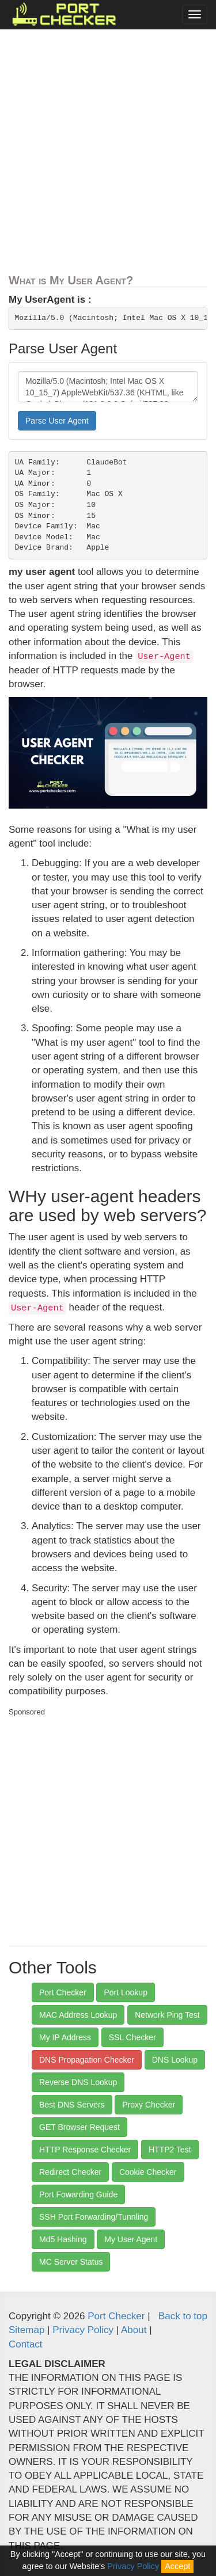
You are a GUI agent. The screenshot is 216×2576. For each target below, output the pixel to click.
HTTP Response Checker (85, 2149)
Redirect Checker (70, 2172)
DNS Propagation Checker (86, 2059)
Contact (26, 2344)
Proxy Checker (148, 2104)
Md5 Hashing (63, 2239)
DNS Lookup (175, 2059)
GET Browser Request (79, 2127)
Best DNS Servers (72, 2104)
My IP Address (65, 2037)
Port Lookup (125, 1992)
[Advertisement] (108, 154)
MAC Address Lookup (78, 2014)
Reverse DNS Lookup (78, 2082)
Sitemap (26, 2330)
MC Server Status (71, 2261)
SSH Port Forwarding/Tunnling (93, 2216)
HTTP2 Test (170, 2149)
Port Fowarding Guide (78, 2194)
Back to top (182, 2316)
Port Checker (62, 1992)
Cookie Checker (148, 2172)
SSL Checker (132, 2037)
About (133, 2330)
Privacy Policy (82, 2330)
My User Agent (130, 2239)
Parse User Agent (57, 420)
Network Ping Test (167, 2014)
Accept (177, 2566)
